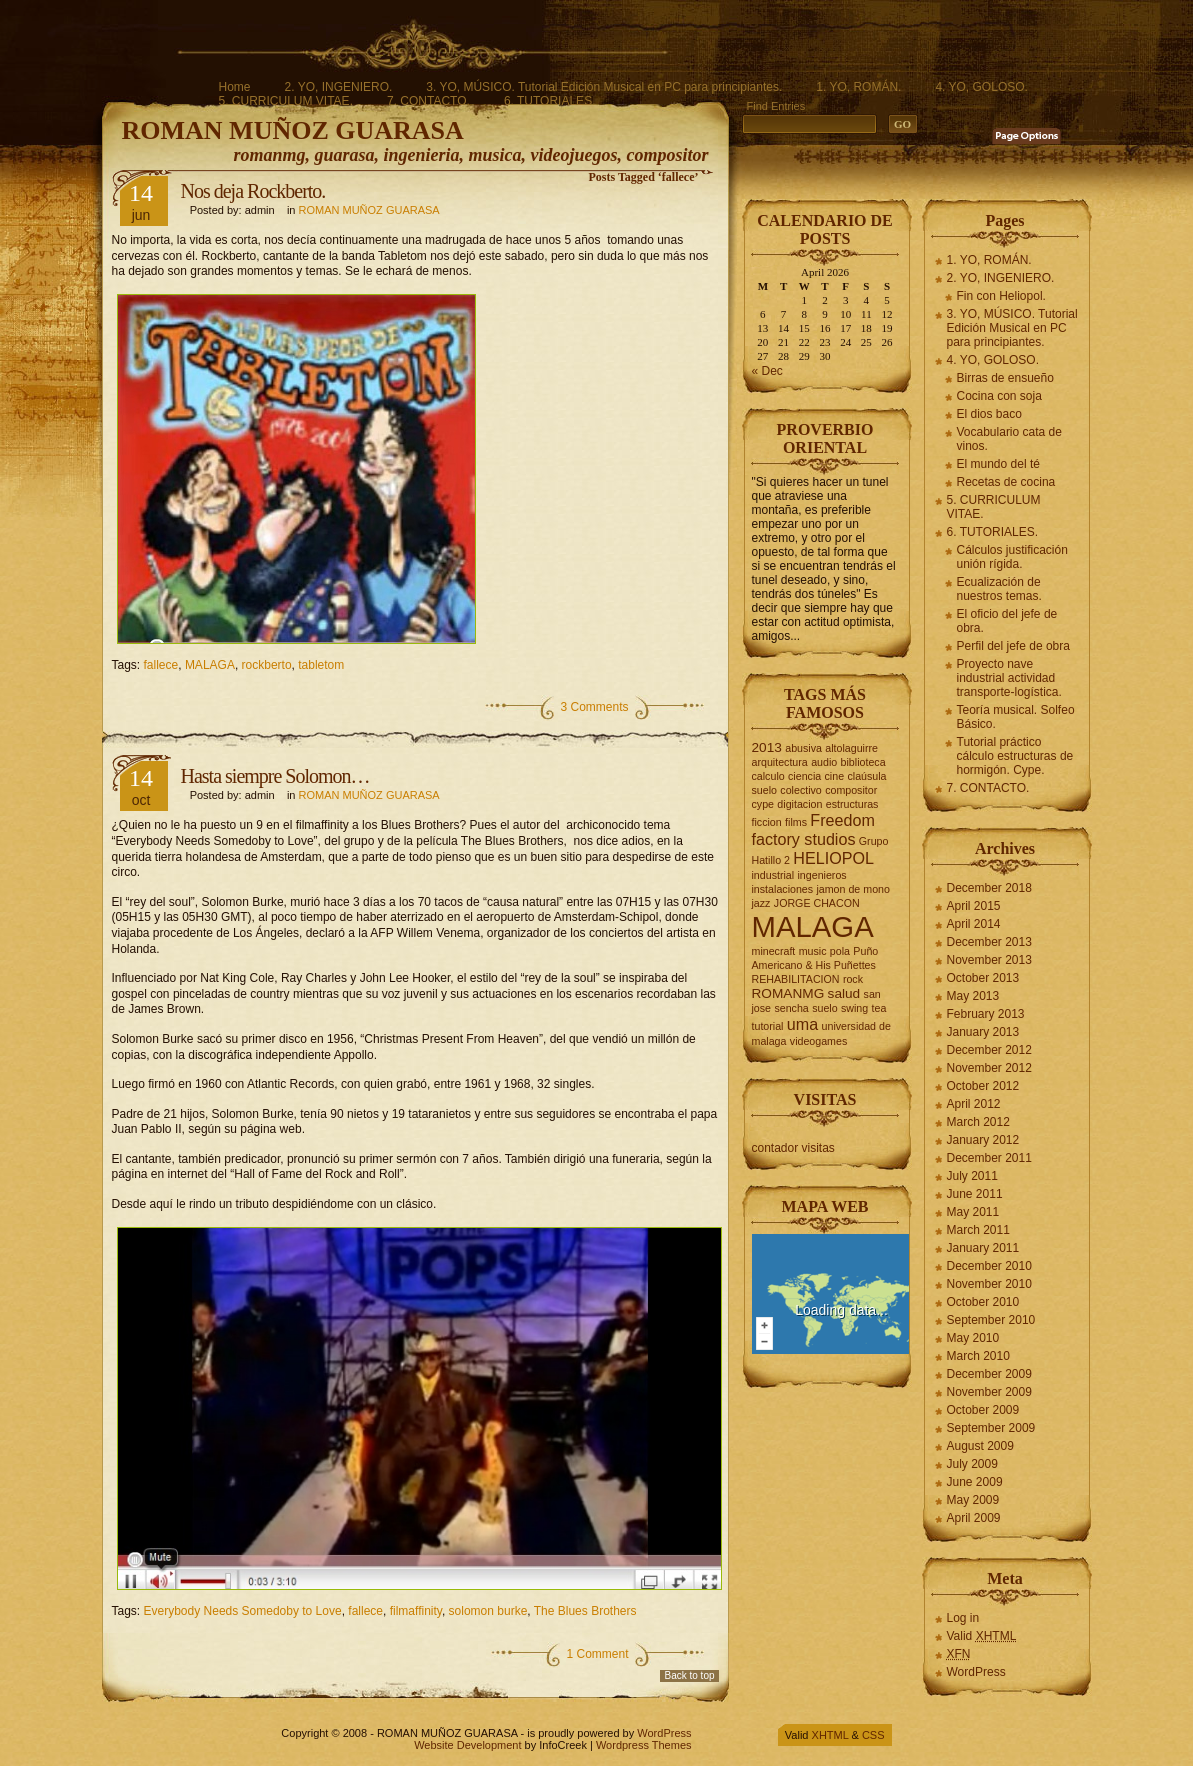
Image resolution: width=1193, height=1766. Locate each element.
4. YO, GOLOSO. (981, 87)
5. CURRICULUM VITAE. (286, 101)
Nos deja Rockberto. (253, 191)
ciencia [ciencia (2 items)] (804, 776)
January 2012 (983, 1140)
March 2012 (978, 1122)
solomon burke (488, 1611)
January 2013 (983, 1032)
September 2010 (991, 1320)
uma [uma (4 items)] (802, 1024)
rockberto (267, 665)
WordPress (976, 1672)
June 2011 (975, 1194)
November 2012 (989, 1068)
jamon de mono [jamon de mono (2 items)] (852, 889)
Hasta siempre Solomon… (275, 776)
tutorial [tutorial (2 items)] (768, 1026)
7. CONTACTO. (428, 101)
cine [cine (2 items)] (835, 776)
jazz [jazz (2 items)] (761, 903)
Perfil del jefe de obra (1013, 646)
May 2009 (973, 1500)
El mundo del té (998, 464)
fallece (161, 665)
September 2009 (991, 1428)
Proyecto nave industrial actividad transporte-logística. (1009, 678)
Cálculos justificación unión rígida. (1012, 557)
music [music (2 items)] (813, 951)
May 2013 (973, 996)
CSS (873, 1735)
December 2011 (989, 1158)
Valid (982, 1636)
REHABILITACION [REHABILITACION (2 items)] (796, 979)
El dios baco (989, 414)
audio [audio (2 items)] (824, 762)
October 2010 (983, 1302)
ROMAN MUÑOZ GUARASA (293, 130)
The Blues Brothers (585, 1611)
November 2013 (989, 960)
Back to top (689, 1675)
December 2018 (989, 888)
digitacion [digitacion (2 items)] (799, 804)
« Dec (767, 371)
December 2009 (989, 1374)
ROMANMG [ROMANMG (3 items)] (788, 993)
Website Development (467, 1745)
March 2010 (978, 1356)
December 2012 (989, 1050)
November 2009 (989, 1392)
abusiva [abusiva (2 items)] (803, 748)
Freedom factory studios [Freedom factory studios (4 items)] (813, 829)
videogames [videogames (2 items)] (818, 1041)
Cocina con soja (999, 396)
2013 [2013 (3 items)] (767, 747)
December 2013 (989, 942)
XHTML (830, 1735)
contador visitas (793, 1148)
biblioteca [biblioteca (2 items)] (863, 762)
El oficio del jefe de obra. (1007, 621)
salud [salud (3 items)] (844, 993)
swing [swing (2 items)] (854, 1008)
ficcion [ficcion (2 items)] (767, 822)
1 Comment (597, 1654)
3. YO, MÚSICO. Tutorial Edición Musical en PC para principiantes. (604, 87)
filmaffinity (416, 1611)
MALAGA (210, 665)
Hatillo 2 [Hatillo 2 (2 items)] (771, 860)
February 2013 (986, 1014)
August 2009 (980, 1446)
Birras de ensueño (1005, 378)
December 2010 (989, 1266)
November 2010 (989, 1284)
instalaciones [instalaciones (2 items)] (783, 889)
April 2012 (974, 1104)
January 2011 (983, 1248)
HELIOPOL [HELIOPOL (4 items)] (833, 858)
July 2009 (972, 1464)
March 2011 (978, 1230)
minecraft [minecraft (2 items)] (774, 951)
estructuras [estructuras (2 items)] (852, 804)
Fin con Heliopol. (1001, 296)
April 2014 (974, 924)
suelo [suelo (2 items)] (824, 1008)
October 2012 (983, 1086)
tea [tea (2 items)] (879, 1008)
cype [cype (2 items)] (763, 804)
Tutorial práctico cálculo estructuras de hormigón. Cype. (1015, 756)
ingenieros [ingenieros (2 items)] (822, 875)
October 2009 (983, 1410)
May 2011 (973, 1212)
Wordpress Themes (644, 1745)
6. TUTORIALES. (550, 101)
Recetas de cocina (1006, 482)
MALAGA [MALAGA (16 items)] (813, 926)
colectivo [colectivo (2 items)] (800, 790)
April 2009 (974, 1518)
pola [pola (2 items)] (840, 951)
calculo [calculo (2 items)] (768, 776)
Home (235, 87)
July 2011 (972, 1176)
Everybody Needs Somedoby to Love (243, 1611)
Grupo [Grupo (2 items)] (874, 841)
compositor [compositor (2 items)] (851, 790)
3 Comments (594, 707)
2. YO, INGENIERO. (339, 87)
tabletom (321, 665)
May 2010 (973, 1338)
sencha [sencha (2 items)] (791, 1008)
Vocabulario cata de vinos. (1009, 439)
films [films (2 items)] (796, 822)
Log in (963, 1618)
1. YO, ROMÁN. (858, 87)
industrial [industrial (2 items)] (773, 875)
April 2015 (974, 906)
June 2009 (975, 1482)
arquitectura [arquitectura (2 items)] (780, 762)
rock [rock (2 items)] (853, 979)
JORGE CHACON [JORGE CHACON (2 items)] (817, 903)
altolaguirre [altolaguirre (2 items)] (851, 748)
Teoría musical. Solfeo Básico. (1016, 717)
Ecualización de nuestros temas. (999, 589)
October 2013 (983, 978)
